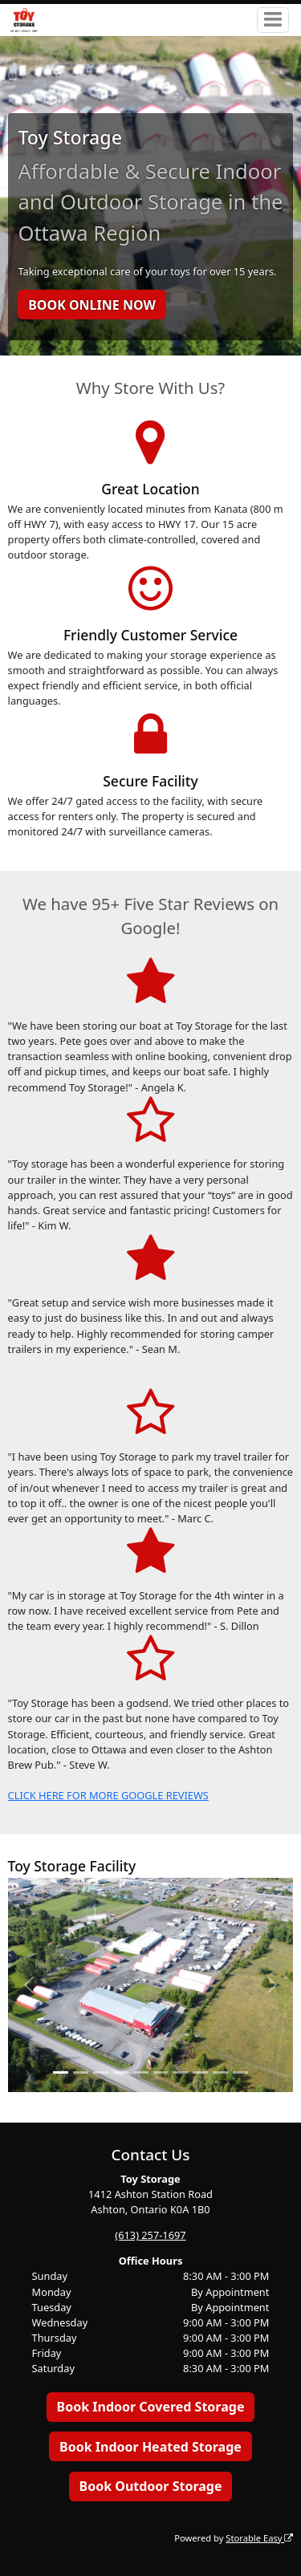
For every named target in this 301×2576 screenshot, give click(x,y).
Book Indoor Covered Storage (151, 2407)
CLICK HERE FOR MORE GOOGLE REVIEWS (108, 1795)
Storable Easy (259, 2538)
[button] (29, 1985)
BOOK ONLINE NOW (92, 305)
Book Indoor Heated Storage (150, 2447)
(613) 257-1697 (150, 2235)
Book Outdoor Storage (150, 2486)
